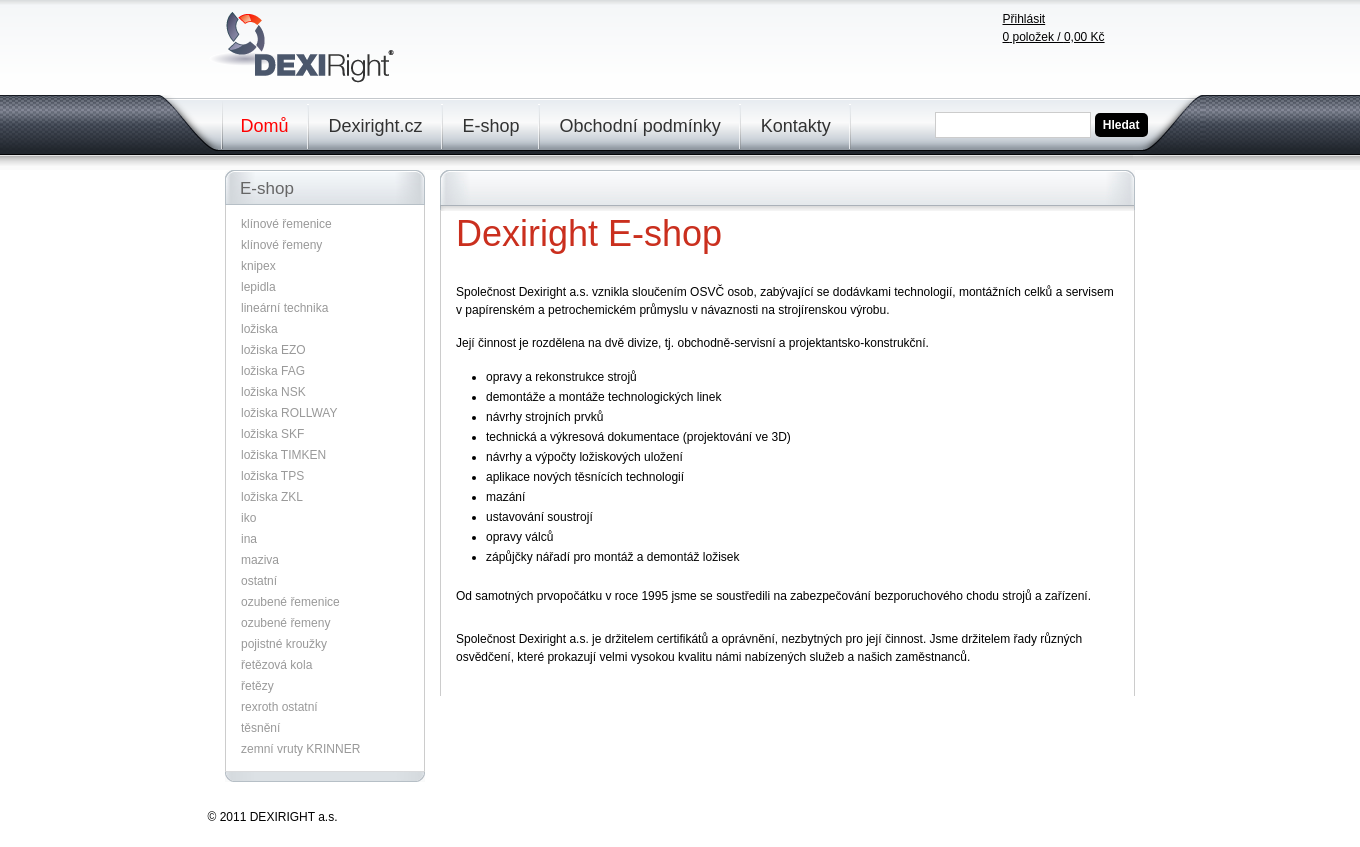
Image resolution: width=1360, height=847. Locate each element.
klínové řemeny (281, 245)
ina (249, 539)
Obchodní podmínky (640, 126)
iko (248, 518)
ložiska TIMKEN (283, 455)
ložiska (259, 329)
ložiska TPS (272, 476)
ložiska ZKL (272, 497)
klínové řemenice (286, 224)
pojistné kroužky (284, 644)
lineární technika (284, 308)
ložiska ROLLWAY (289, 413)
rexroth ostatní (279, 707)
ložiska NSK (273, 392)
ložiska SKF (272, 434)
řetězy (257, 686)
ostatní (259, 581)
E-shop (491, 126)
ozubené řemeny (285, 623)
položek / (1054, 37)
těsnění (260, 728)
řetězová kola (276, 665)
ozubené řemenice (290, 602)
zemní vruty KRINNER (300, 749)
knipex (258, 266)
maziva (260, 560)
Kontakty (796, 126)
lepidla (258, 287)
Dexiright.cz (376, 126)
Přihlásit (1024, 19)
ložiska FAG (273, 371)
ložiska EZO (273, 350)
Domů (265, 126)
